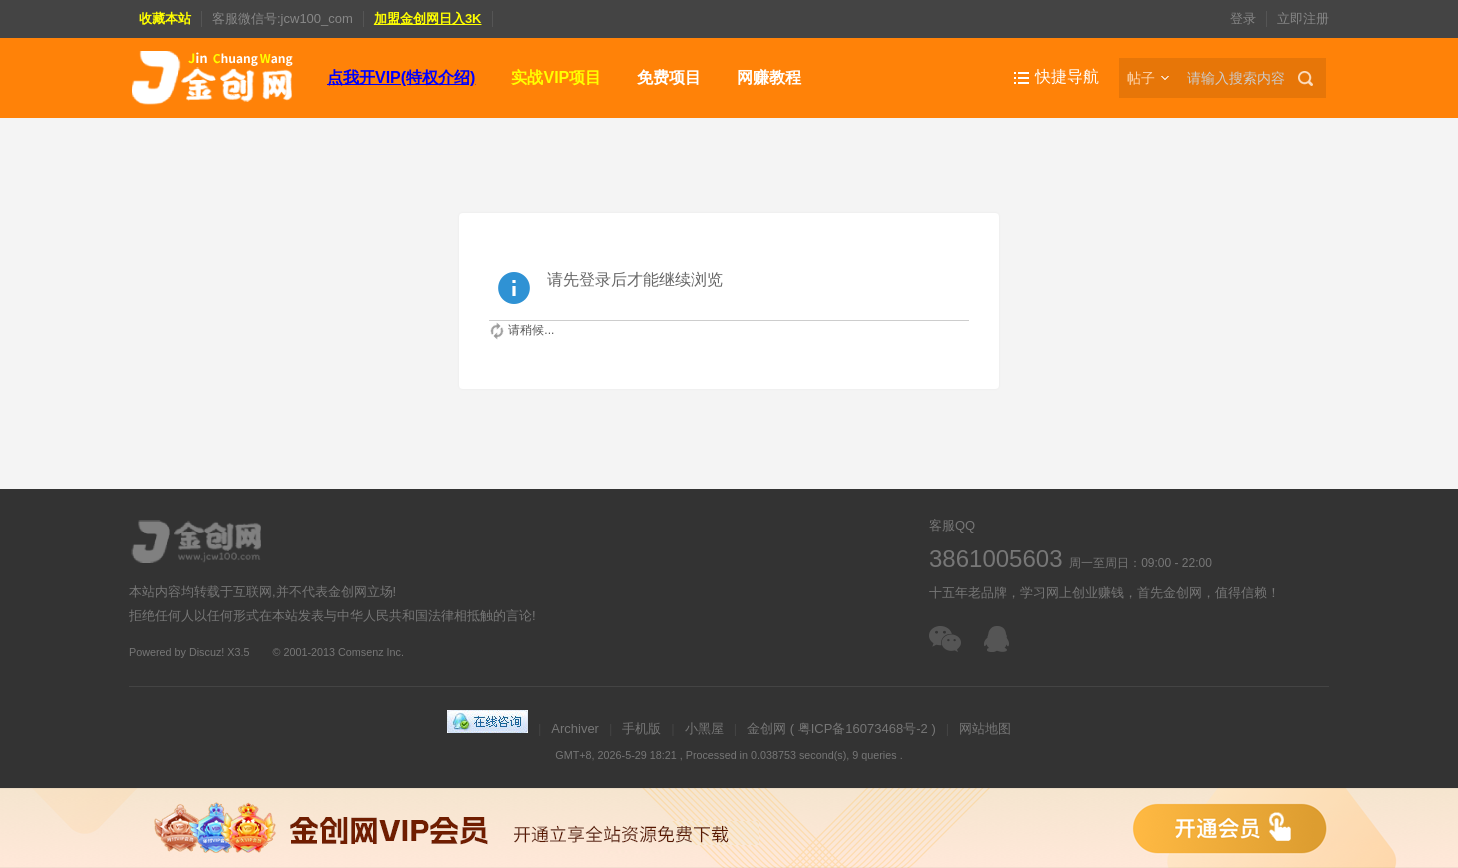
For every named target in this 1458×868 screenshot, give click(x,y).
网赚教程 (769, 77)
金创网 (766, 728)
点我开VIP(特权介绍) (401, 77)
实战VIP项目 (556, 77)
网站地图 (985, 728)
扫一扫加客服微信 (946, 639)
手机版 (641, 728)
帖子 (1141, 78)
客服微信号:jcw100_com (282, 18)
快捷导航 (1067, 76)
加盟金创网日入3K (428, 18)
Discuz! (206, 652)
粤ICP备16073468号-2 (863, 728)
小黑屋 (704, 728)
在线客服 (1001, 639)
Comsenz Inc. (371, 652)
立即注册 (1303, 18)
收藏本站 (165, 18)
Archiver (575, 728)
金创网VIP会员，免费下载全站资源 (729, 828)
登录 (1243, 18)
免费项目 (669, 77)
